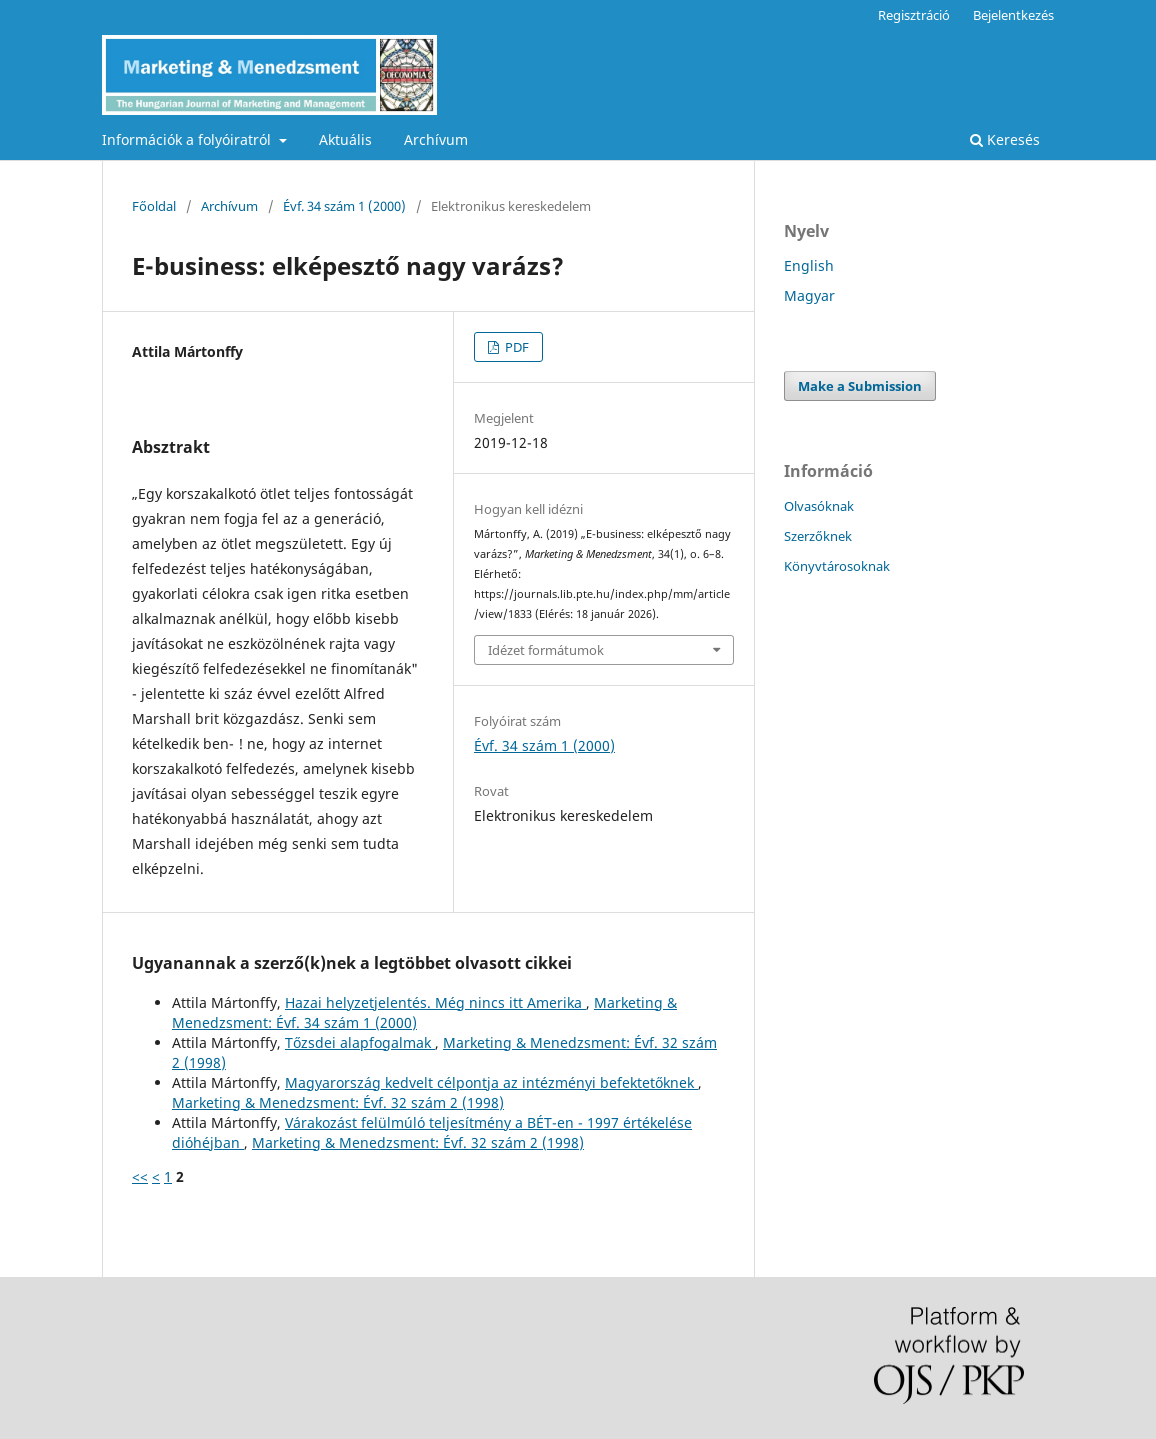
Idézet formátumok (546, 650)
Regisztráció (914, 15)
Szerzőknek (818, 536)
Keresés (1005, 139)
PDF (515, 347)
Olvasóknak (819, 506)
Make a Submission (860, 386)
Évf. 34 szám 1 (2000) (344, 206)
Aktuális (345, 139)
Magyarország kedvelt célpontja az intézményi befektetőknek (491, 1082)
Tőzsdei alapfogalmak (360, 1042)
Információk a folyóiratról (188, 139)
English (809, 265)
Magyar (809, 295)
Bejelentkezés (1013, 15)
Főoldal (154, 206)
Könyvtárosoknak (837, 566)
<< (140, 1176)
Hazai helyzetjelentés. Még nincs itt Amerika (435, 1002)
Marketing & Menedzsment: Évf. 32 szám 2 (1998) (338, 1102)
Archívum (436, 139)
